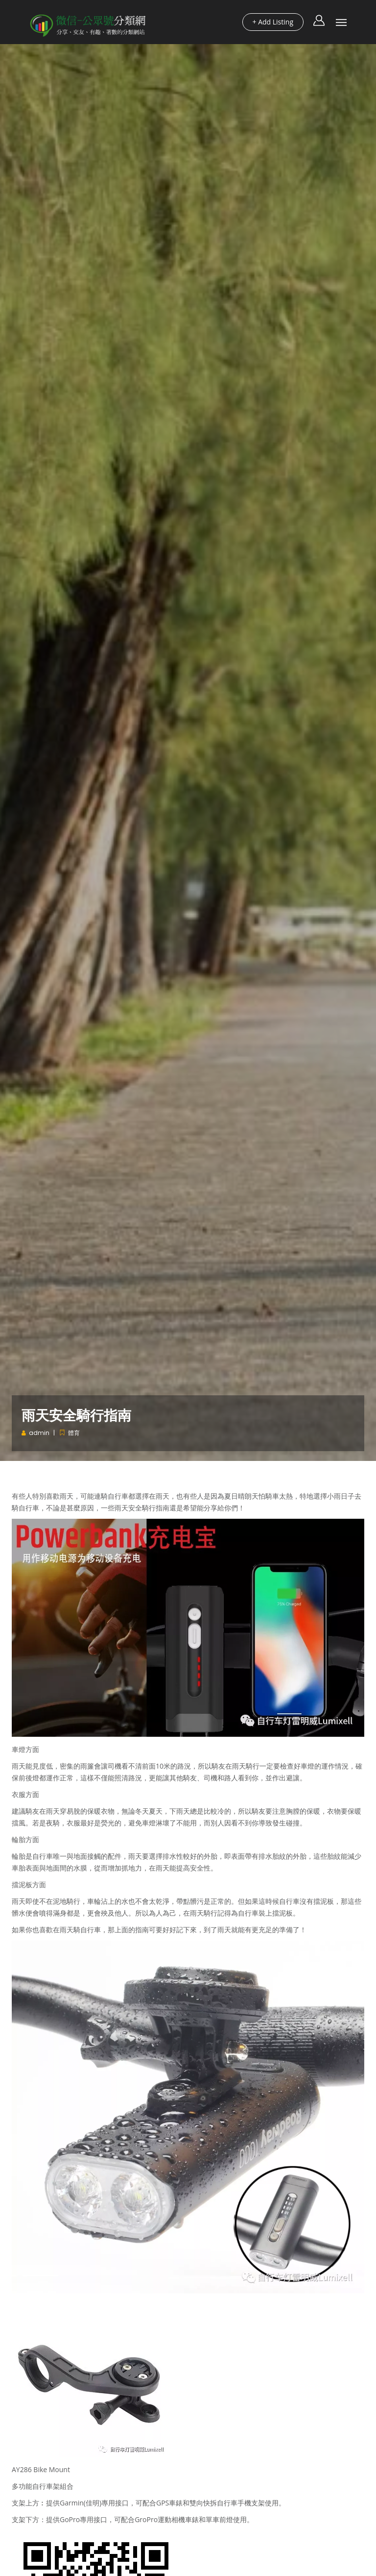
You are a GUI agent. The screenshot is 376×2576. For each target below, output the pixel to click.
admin (39, 1433)
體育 (74, 1433)
